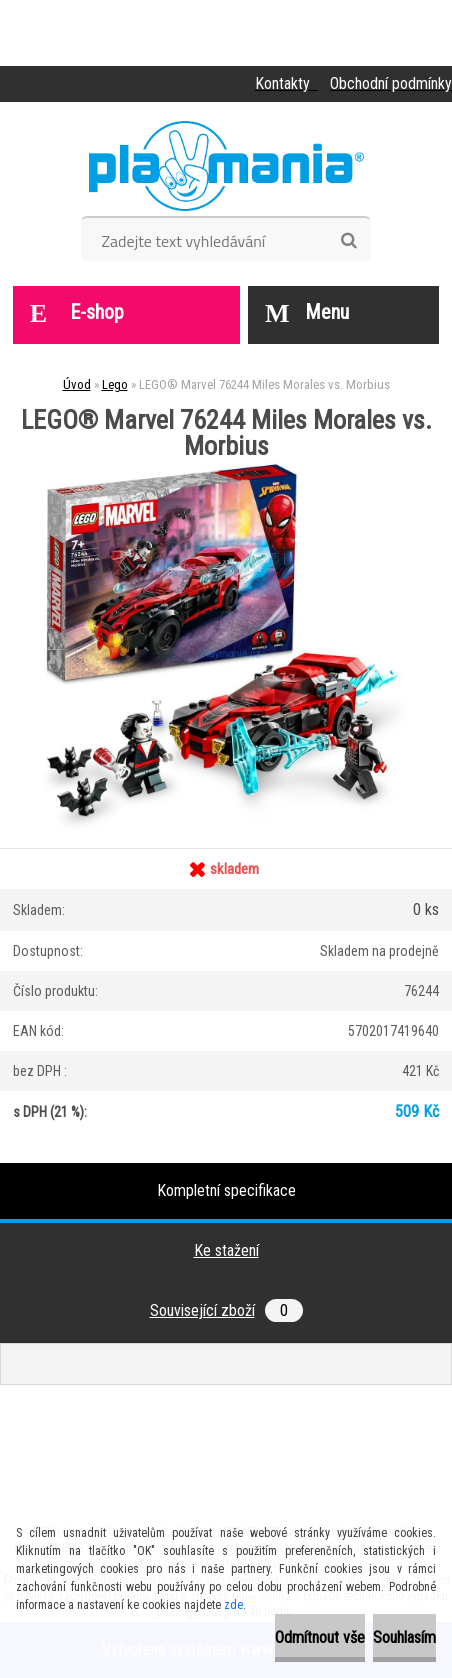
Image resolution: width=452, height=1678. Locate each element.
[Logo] (226, 166)
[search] (348, 241)
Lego (115, 384)
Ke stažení (226, 1250)
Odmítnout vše (320, 1637)
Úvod (77, 384)
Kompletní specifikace (226, 1190)
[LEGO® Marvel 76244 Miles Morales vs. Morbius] (226, 466)
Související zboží (226, 1310)
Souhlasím (404, 1637)
